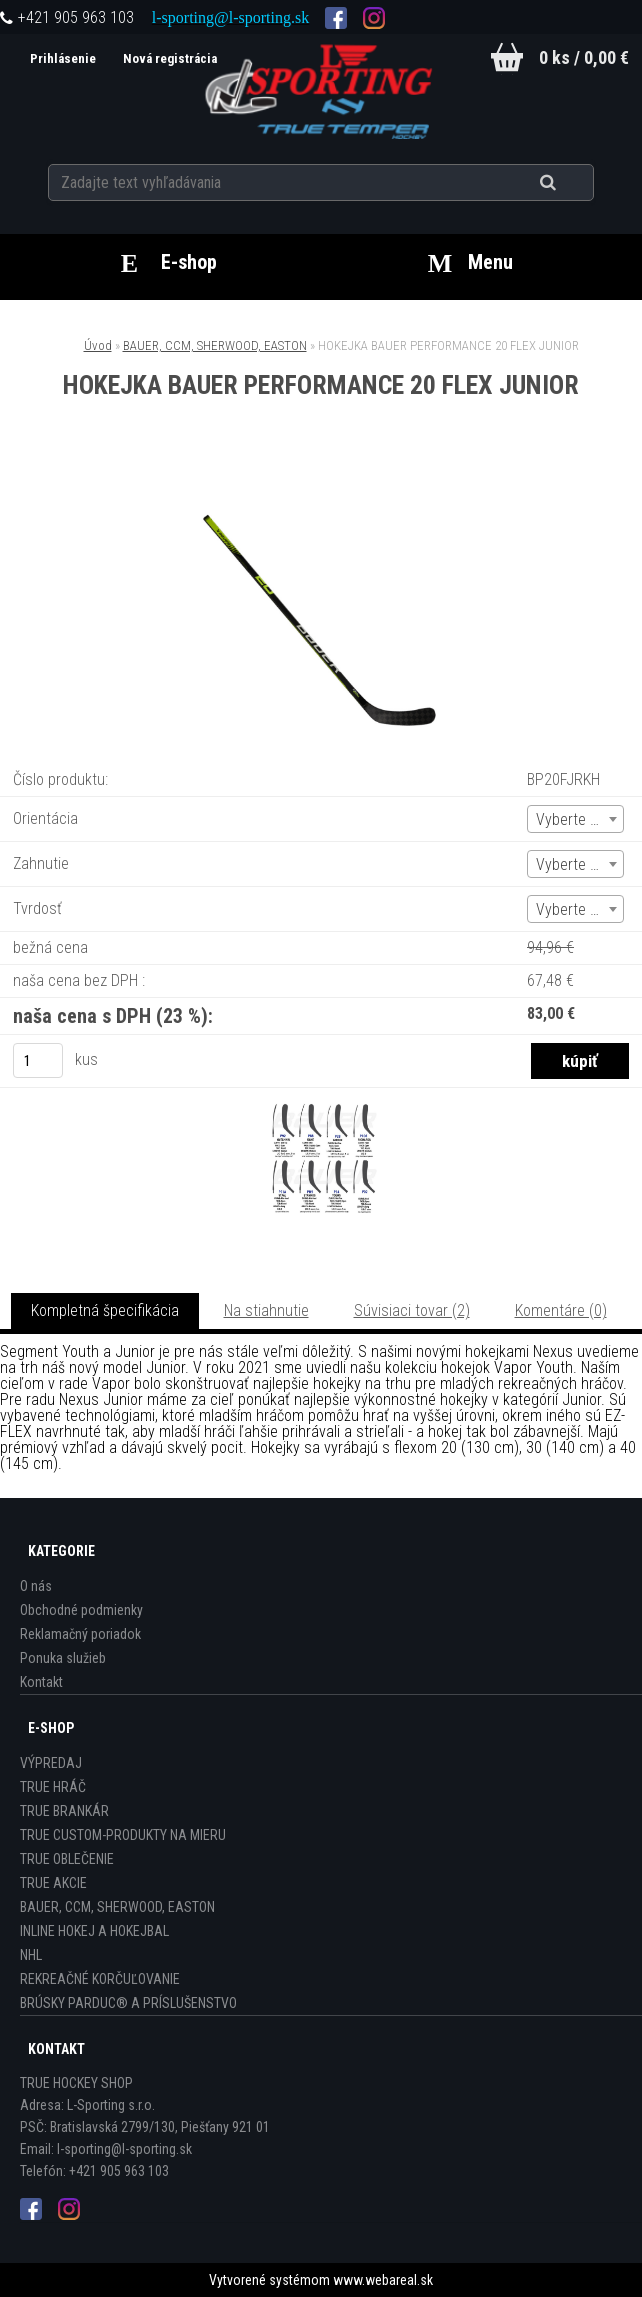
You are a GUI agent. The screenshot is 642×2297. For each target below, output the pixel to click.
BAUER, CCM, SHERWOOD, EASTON (215, 345)
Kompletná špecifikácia (105, 1310)
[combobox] (575, 819)
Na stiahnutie (266, 1310)
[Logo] (321, 89)
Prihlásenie (61, 58)
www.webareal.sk (383, 2280)
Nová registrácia (168, 58)
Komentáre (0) (561, 1310)
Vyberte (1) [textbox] (572, 819)
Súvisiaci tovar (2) (412, 1310)
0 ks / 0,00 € (584, 57)
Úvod (98, 345)
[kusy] (38, 1060)
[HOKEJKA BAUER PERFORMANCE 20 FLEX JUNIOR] (321, 481)
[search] (572, 182)
